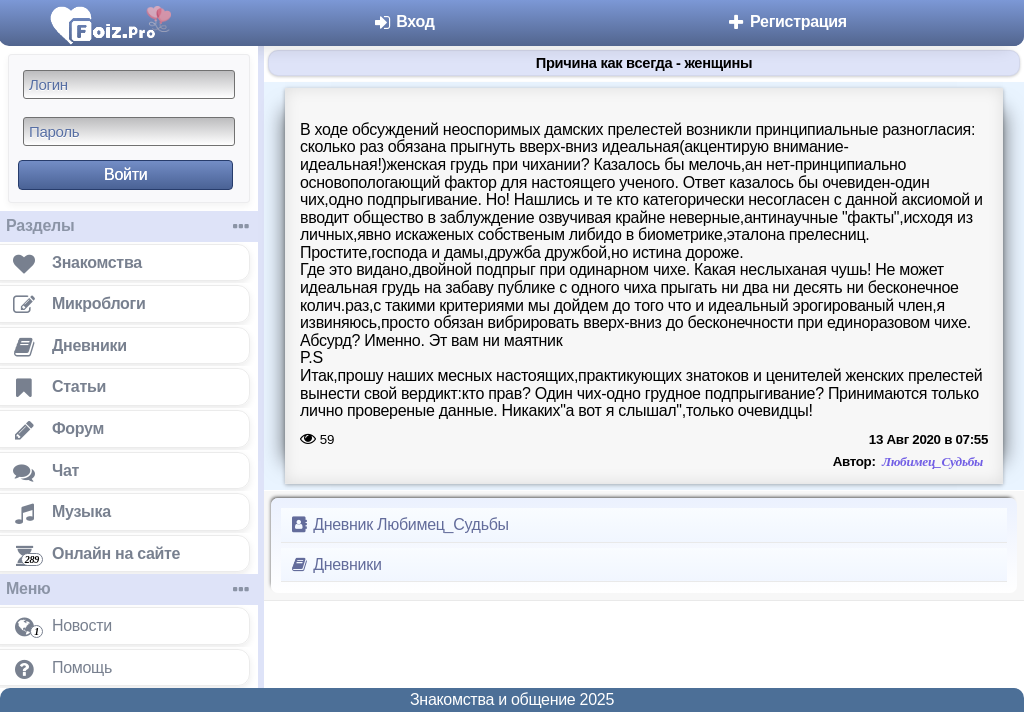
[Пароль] (129, 131)
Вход (403, 21)
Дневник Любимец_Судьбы (399, 524)
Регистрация (786, 21)
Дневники (335, 564)
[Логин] (129, 84)
